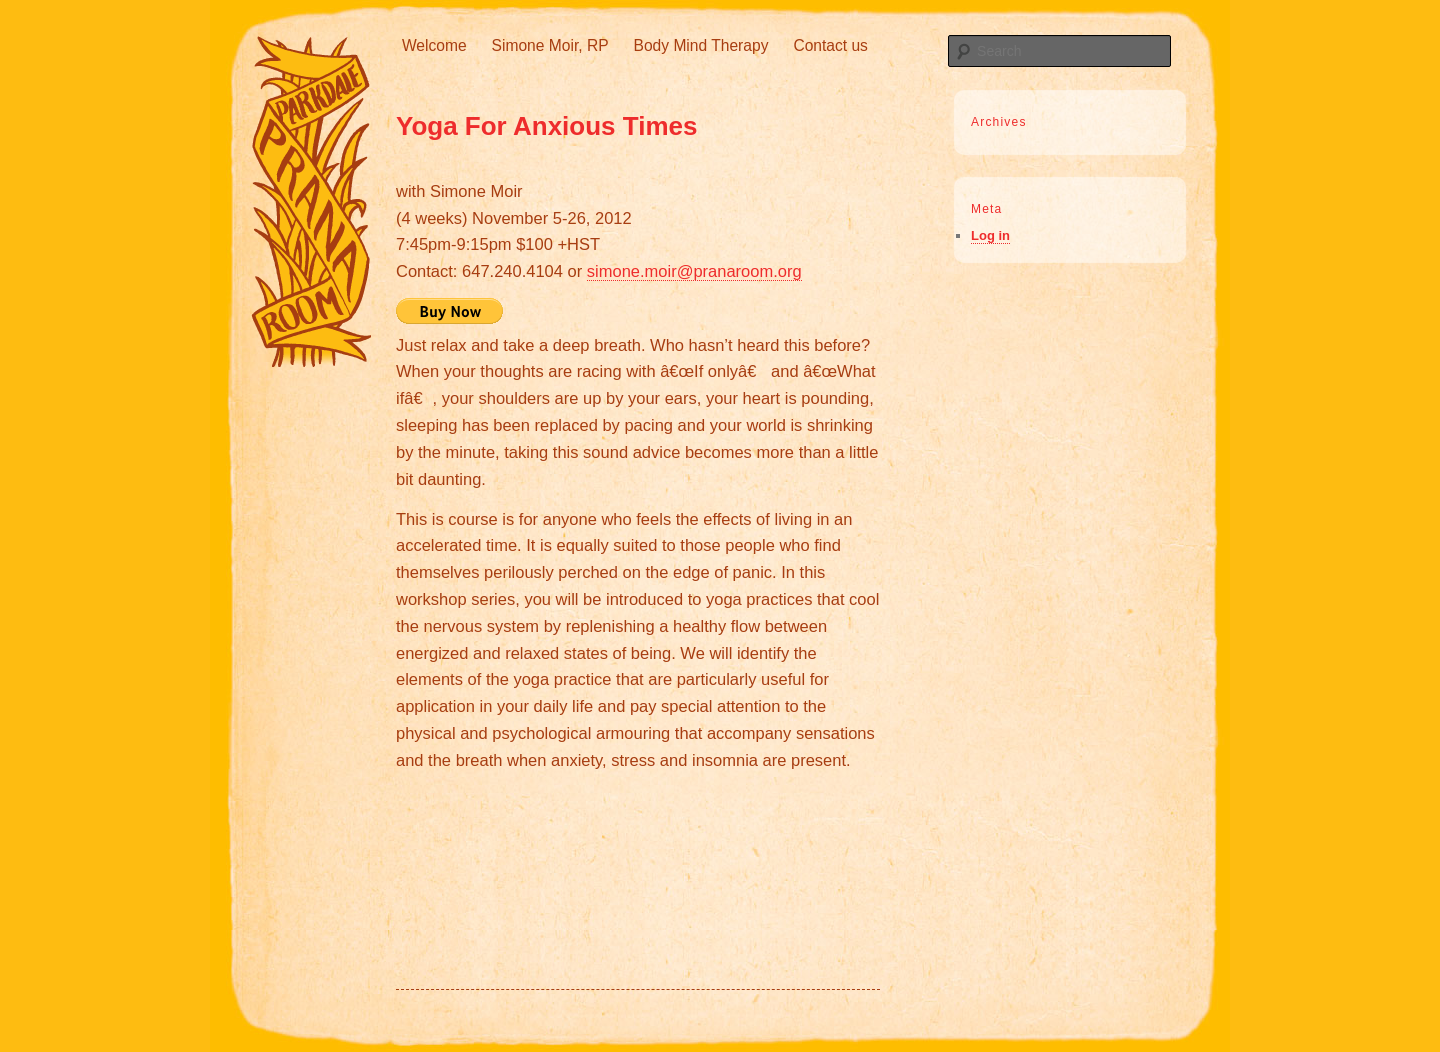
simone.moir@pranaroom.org (694, 271)
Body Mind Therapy (701, 45)
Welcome (434, 45)
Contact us (830, 45)
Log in (990, 235)
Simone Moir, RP (550, 45)
